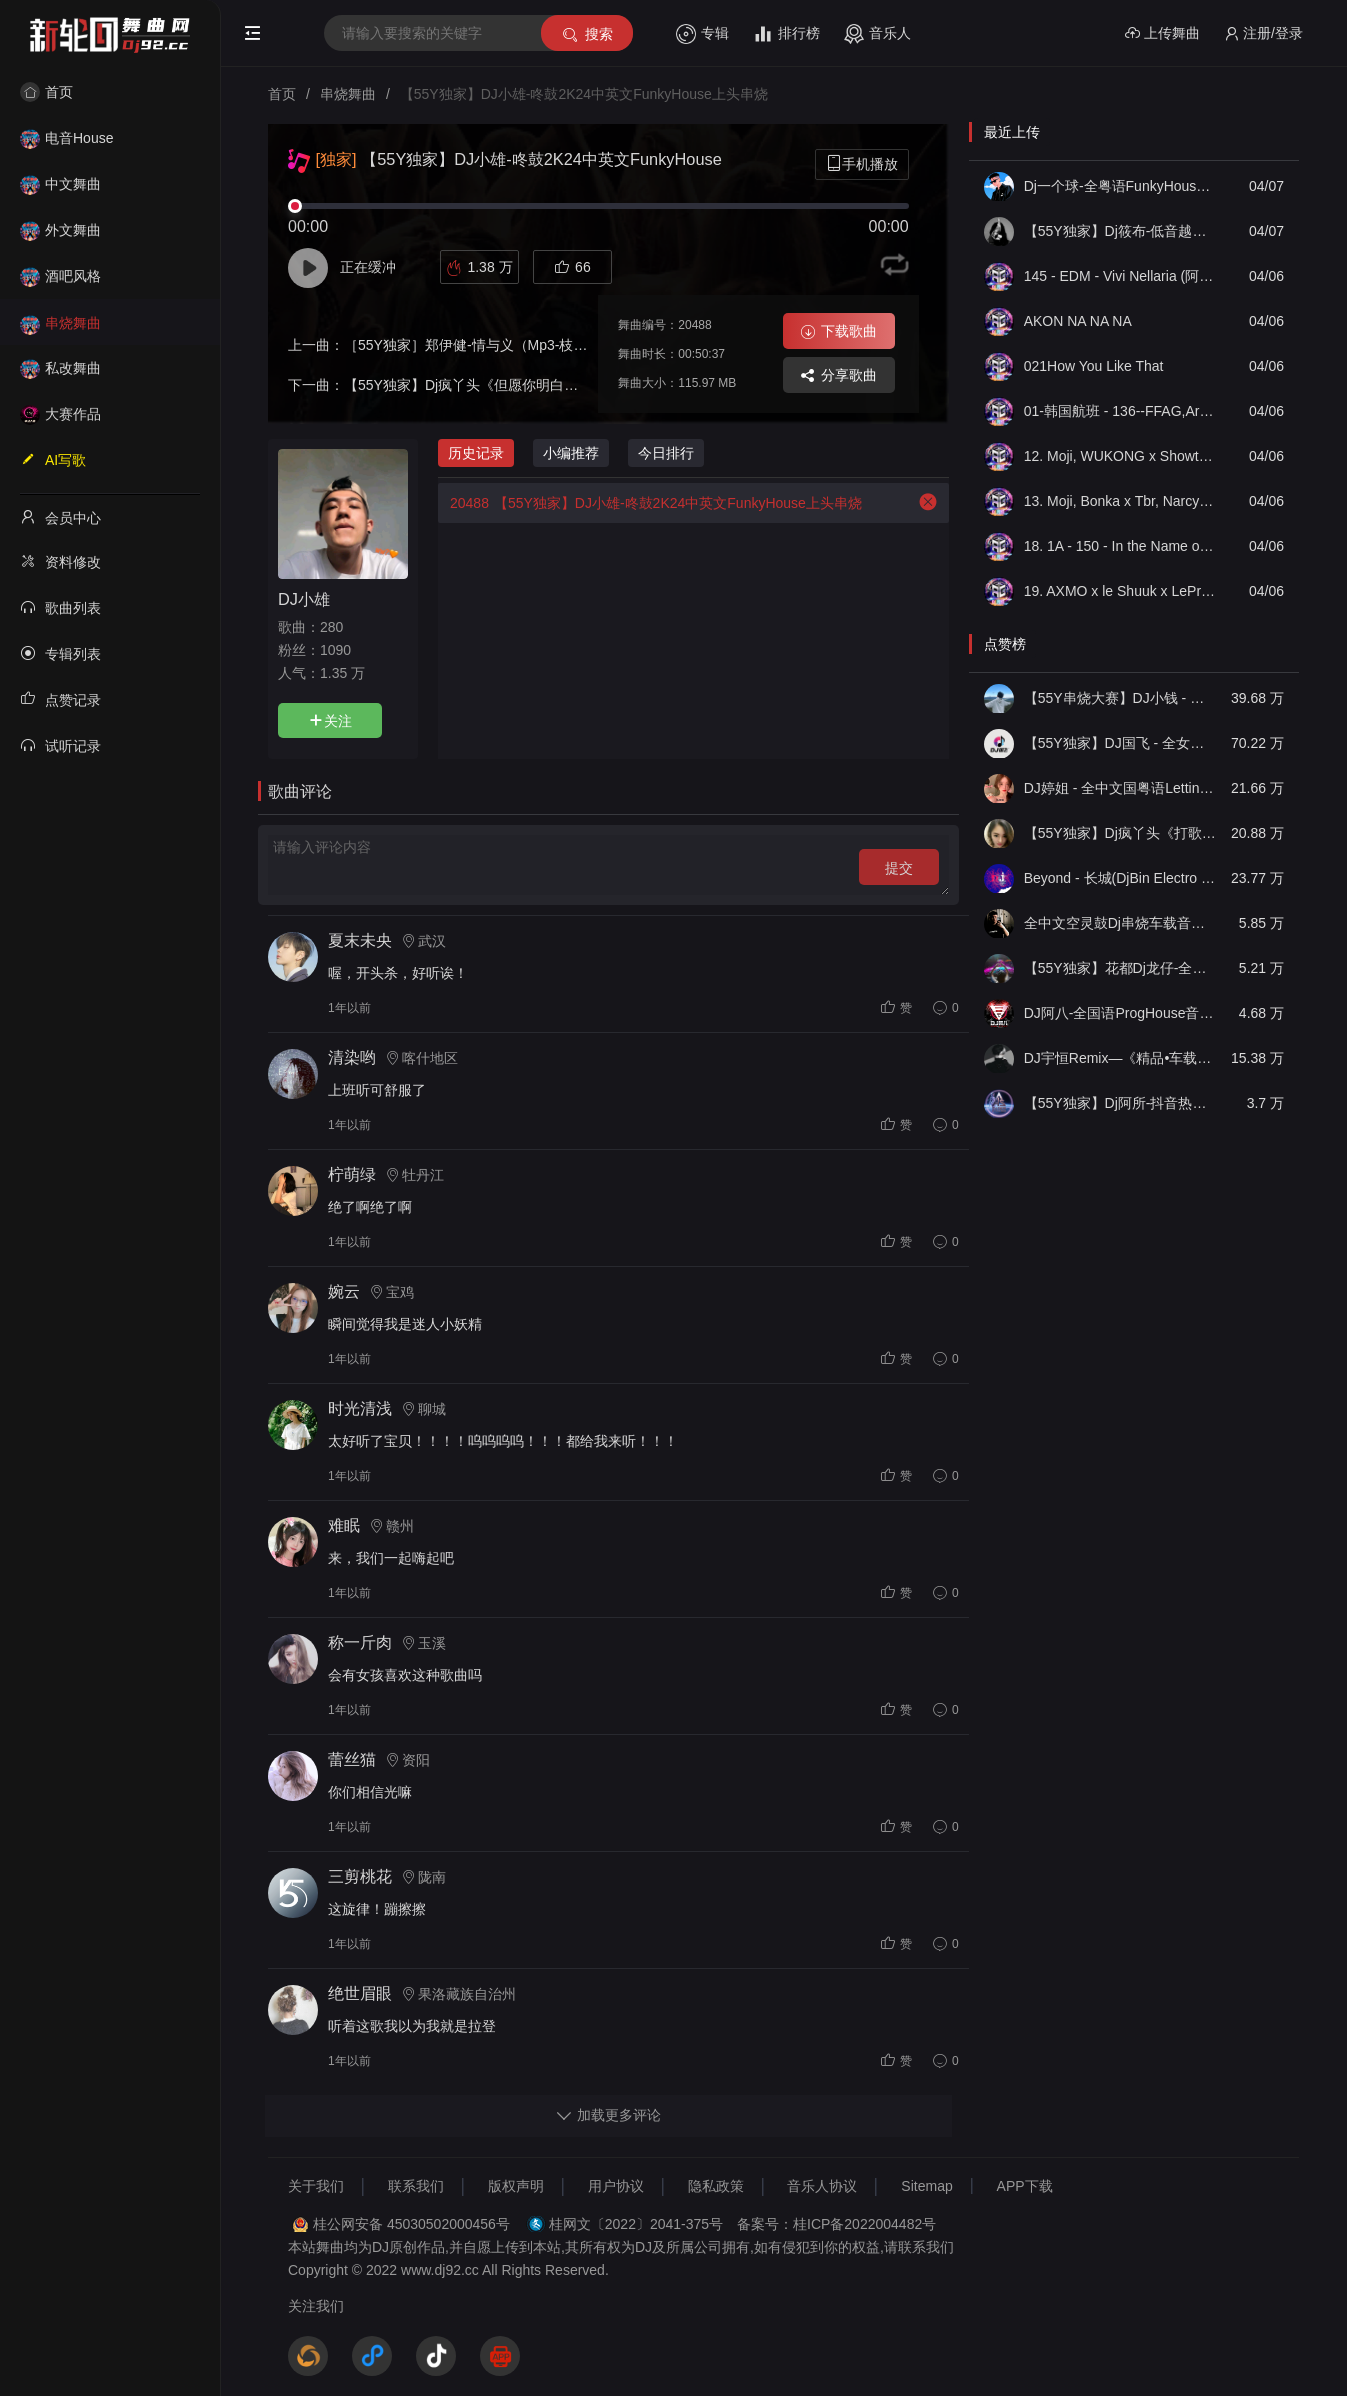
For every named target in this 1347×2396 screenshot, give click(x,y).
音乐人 (877, 34)
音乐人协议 (822, 2186)
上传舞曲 (1162, 33)
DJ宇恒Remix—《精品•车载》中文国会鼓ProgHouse (1120, 1058)
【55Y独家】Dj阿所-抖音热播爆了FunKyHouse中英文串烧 (1120, 1103)
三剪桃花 (360, 1876)
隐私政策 (716, 2186)
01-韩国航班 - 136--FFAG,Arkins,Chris (1120, 411)
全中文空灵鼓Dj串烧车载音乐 (1120, 923)
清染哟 (352, 1057)
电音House (66, 138)
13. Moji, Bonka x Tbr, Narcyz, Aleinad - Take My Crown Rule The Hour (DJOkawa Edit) (1120, 501)
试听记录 (60, 745)
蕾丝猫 (352, 1759)
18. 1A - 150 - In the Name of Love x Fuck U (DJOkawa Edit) (1120, 546)
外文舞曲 (60, 230)
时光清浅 (360, 1408)
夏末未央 (360, 940)
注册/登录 (1263, 33)
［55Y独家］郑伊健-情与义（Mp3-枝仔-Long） (490, 345)
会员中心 (60, 517)
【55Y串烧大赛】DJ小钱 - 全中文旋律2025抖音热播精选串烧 (1120, 698)
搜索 (586, 34)
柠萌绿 (352, 1174)
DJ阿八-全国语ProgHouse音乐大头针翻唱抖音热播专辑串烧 (1120, 1013)
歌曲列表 (60, 607)
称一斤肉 (360, 1642)
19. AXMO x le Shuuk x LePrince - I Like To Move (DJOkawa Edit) (1120, 591)
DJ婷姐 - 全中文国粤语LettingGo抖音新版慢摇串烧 (1120, 788)
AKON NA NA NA (1078, 321)
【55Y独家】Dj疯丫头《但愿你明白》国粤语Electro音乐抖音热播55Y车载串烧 (586, 385)
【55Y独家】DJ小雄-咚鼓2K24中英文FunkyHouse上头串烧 (650, 503)
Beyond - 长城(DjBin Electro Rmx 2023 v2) (1120, 878)
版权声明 (516, 2186)
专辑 (702, 34)
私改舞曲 (60, 368)
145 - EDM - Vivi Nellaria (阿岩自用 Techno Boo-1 (1120, 276)
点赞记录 (60, 699)
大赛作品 (60, 414)
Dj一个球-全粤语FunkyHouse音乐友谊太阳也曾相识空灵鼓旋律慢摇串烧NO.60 (1120, 186)
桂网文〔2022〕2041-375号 (636, 2224)
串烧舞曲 (60, 323)
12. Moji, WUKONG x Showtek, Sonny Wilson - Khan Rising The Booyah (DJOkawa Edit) (1120, 456)
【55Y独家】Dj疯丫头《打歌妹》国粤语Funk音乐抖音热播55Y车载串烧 (1120, 833)
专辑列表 (60, 653)
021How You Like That (1094, 366)
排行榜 (786, 34)
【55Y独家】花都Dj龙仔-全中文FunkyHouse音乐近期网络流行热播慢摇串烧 (1120, 968)
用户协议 (616, 2186)
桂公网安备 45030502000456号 (411, 2224)
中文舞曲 (60, 184)
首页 (46, 92)
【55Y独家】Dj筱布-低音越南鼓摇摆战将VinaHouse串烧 (1120, 231)
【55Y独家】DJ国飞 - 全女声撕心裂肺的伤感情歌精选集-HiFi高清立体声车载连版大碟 (1120, 743)
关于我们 (316, 2186)
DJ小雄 (304, 599)
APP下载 (1025, 2186)
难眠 (344, 1525)
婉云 (344, 1291)
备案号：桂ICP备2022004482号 (836, 2224)
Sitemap (926, 2186)
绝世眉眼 (360, 1993)
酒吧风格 (60, 276)
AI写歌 (53, 459)
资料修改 (60, 561)
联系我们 (416, 2186)
